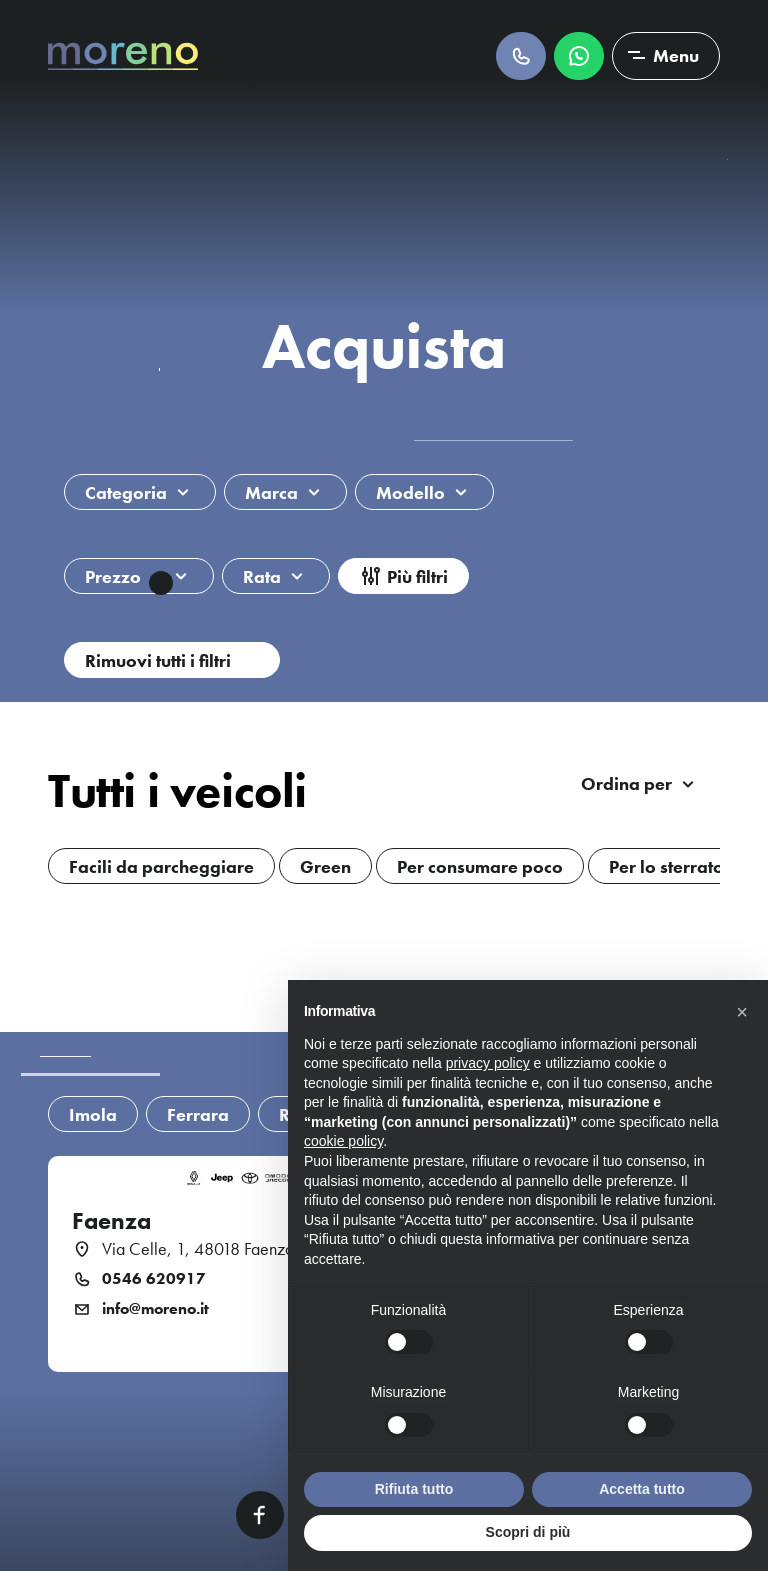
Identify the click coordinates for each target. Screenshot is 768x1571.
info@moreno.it (155, 1309)
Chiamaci (521, 56)
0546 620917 (154, 1279)
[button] (742, 1012)
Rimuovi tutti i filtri (158, 660)
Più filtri (417, 576)
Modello (410, 492)
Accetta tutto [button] (642, 1489)
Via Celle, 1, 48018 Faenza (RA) (215, 1249)
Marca (271, 492)
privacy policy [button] (488, 1063)
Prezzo (129, 579)
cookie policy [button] (343, 1141)
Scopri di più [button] (528, 1532)
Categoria (126, 492)
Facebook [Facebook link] (260, 1515)
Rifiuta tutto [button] (414, 1489)
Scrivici (579, 56)
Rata (262, 576)
